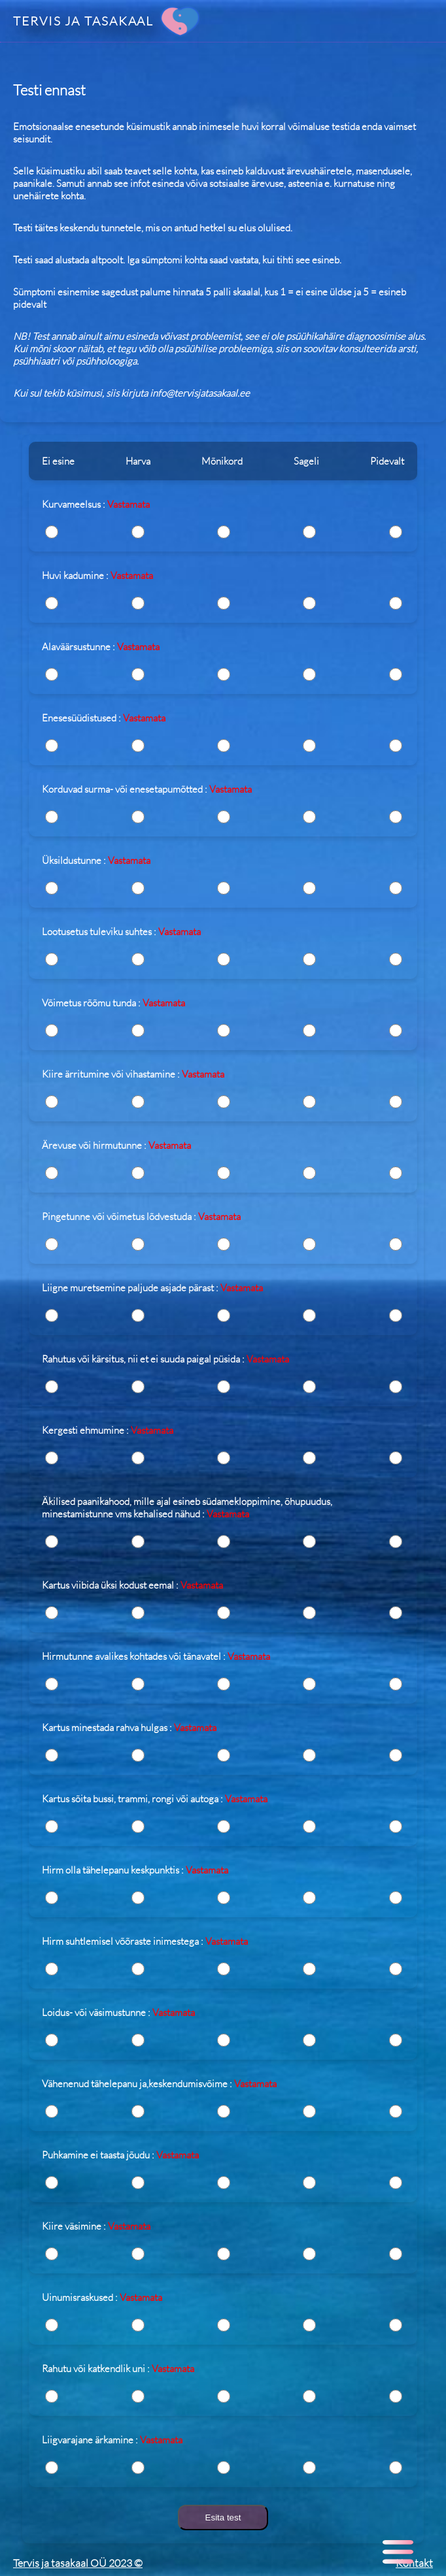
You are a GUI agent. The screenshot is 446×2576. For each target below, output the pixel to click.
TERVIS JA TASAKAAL (83, 21)
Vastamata (128, 504)
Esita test (223, 2517)
